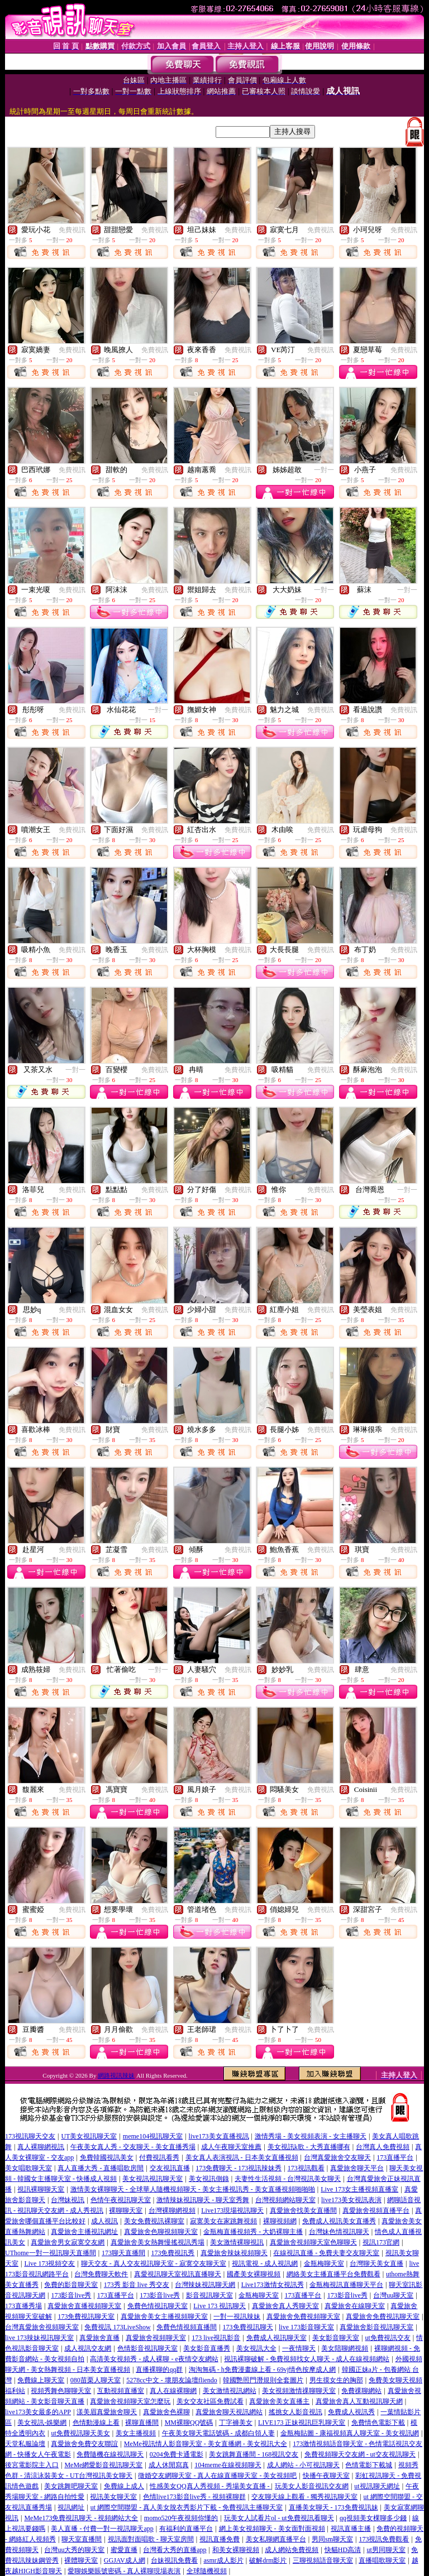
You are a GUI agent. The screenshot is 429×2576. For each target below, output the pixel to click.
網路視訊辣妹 (116, 2075)
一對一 (324, 470)
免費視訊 (72, 230)
